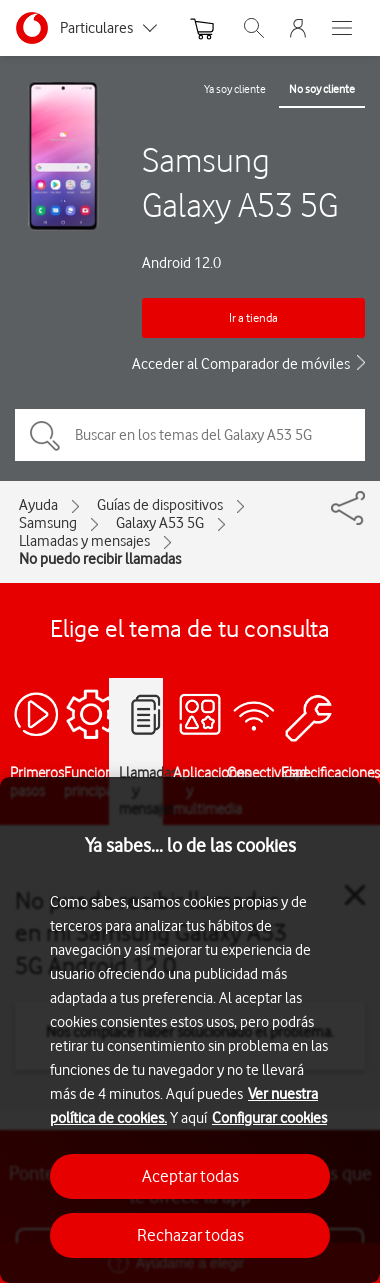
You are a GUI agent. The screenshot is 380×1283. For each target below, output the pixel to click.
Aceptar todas (190, 1176)
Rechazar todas (190, 1235)
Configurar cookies (269, 1118)
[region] (190, 1030)
